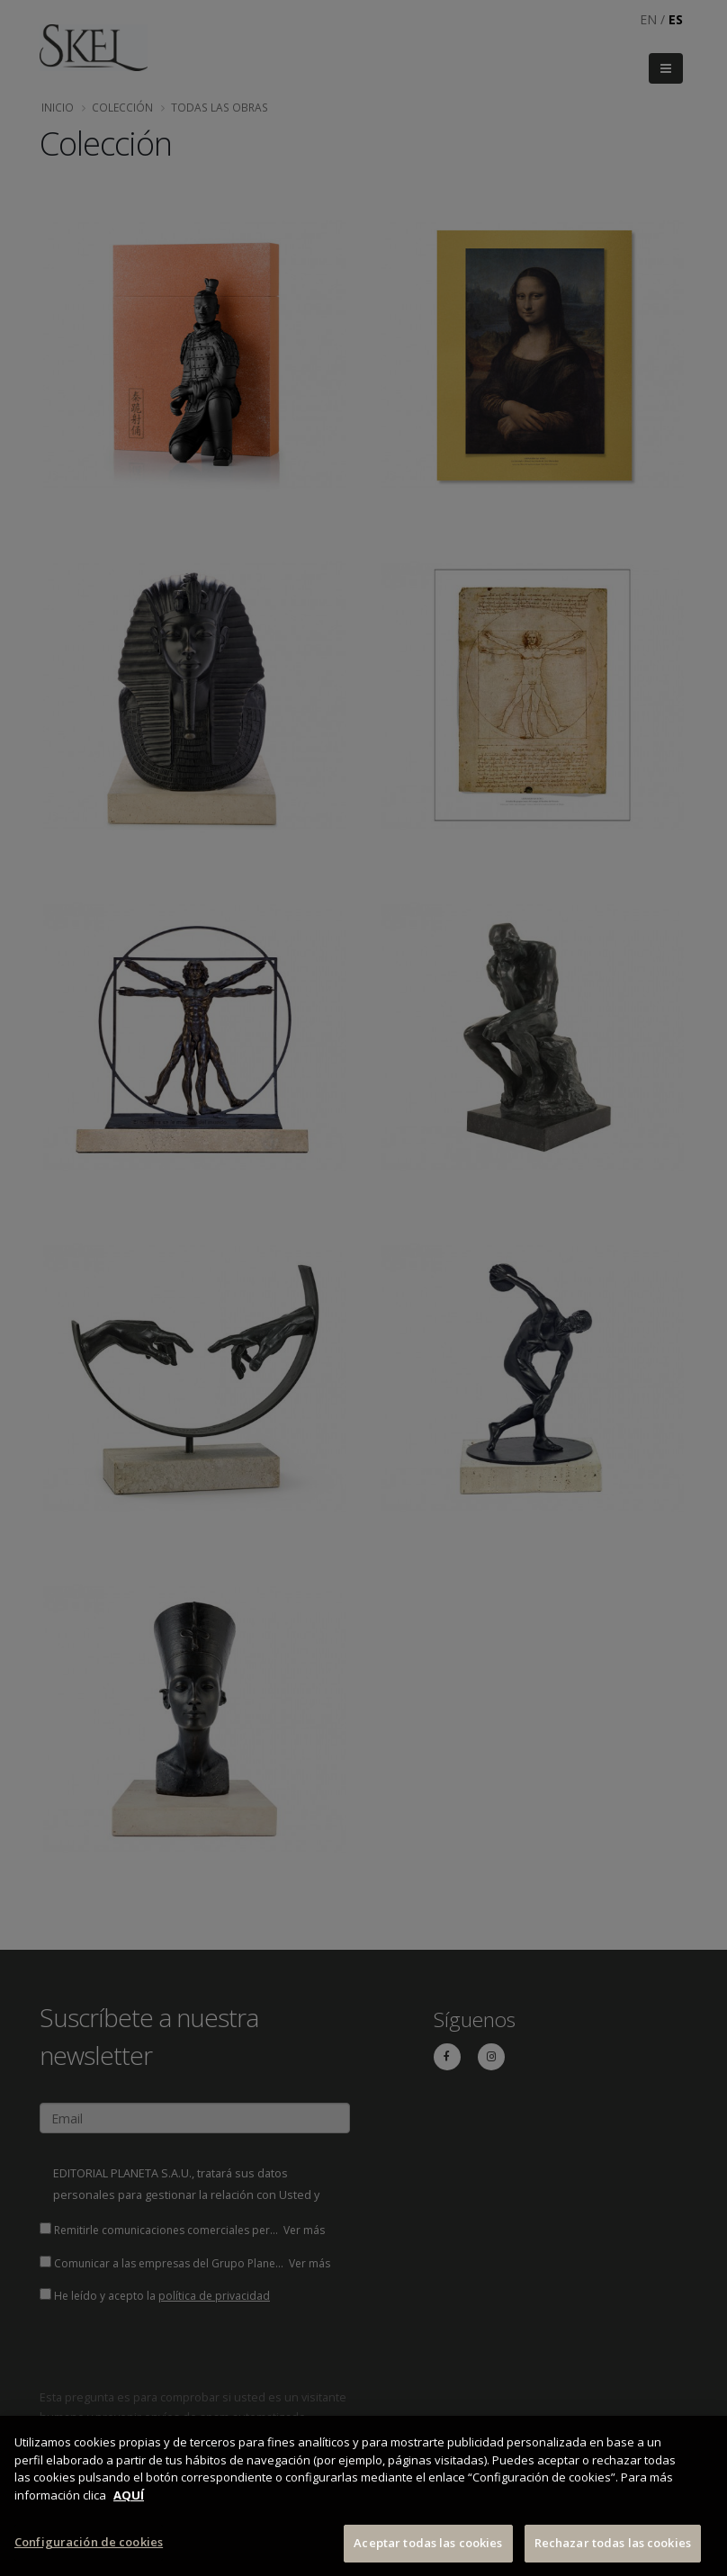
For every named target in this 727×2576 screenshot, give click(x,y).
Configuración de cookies (88, 2543)
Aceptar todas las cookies (428, 2544)
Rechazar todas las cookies (612, 2544)
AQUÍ (128, 2495)
